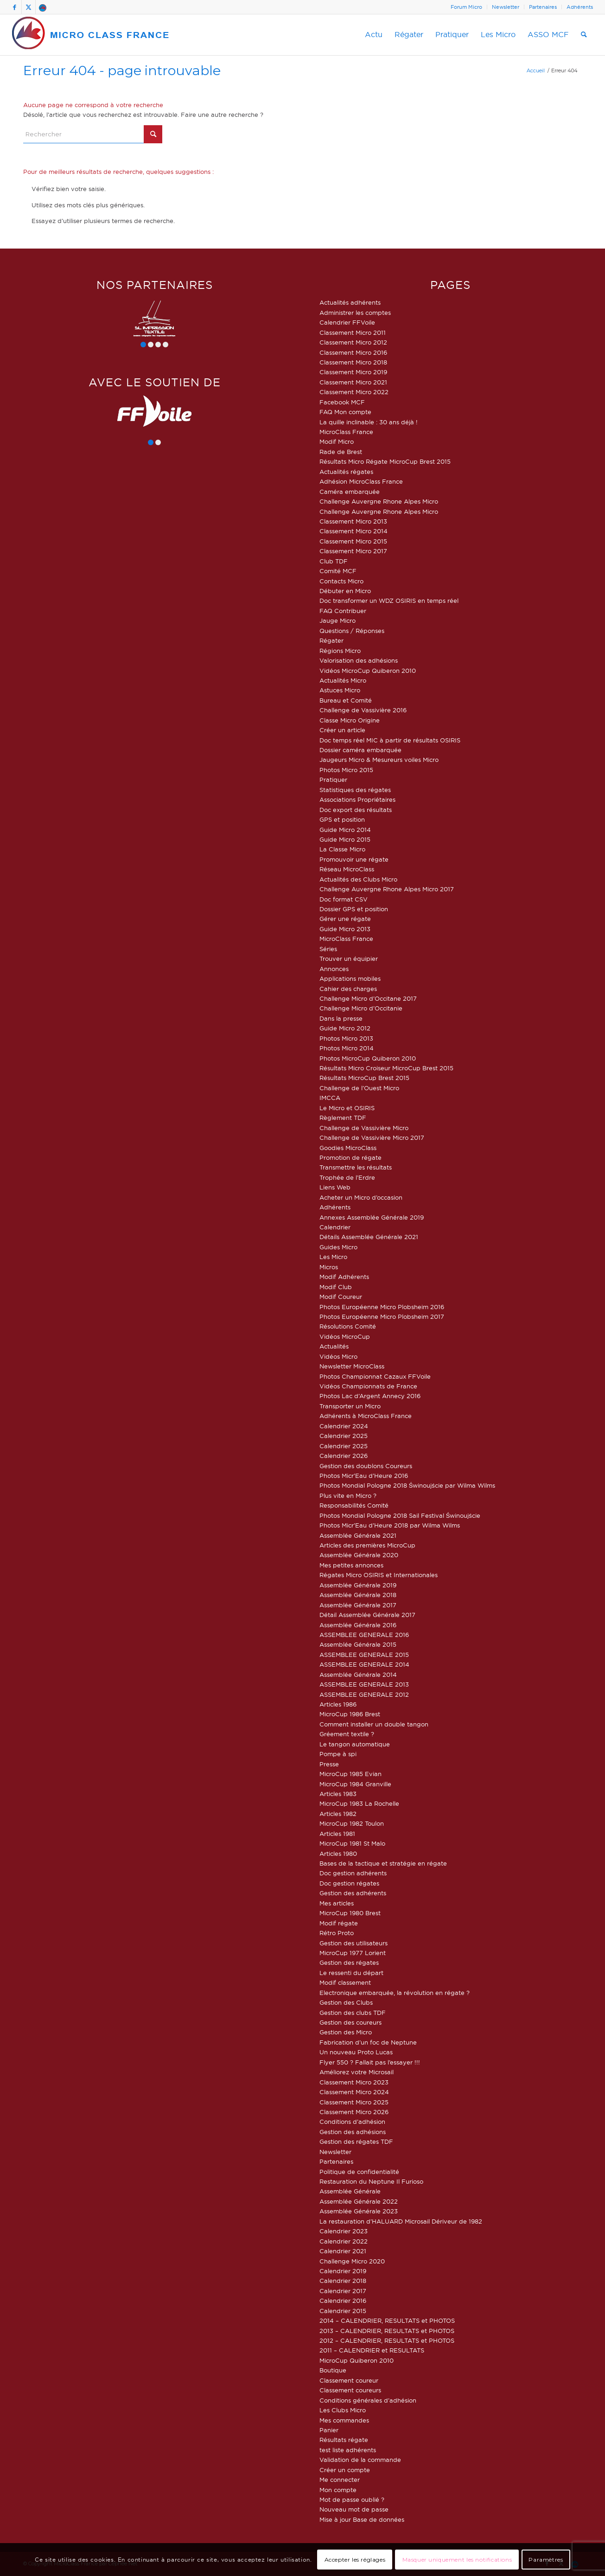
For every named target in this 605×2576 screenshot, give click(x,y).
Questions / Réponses (351, 630)
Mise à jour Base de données (361, 2519)
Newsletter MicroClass (351, 1366)
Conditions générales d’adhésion (367, 2400)
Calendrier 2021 (342, 2251)
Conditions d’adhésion (352, 2121)
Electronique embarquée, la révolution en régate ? (394, 1992)
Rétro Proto (336, 1933)
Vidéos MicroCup (344, 1336)
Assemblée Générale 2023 (358, 2211)
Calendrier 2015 (342, 2311)
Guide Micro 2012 (344, 1028)
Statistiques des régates (355, 789)
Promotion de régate (350, 1157)
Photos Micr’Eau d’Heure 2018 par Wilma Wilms (389, 1525)
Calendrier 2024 (343, 1426)
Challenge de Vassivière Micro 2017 (371, 1137)
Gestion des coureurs (350, 2022)
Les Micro (333, 1256)
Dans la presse (341, 1018)
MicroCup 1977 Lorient (352, 1953)
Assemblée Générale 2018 (357, 1595)
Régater (331, 640)
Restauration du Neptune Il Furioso (371, 2181)
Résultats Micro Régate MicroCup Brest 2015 (385, 461)
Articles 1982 (338, 1813)
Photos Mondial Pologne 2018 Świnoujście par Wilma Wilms (407, 1485)
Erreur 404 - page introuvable (122, 70)
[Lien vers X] (28, 7)
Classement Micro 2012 (353, 342)
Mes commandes (344, 2420)
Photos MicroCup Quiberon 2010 (367, 1058)
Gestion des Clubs (346, 2002)
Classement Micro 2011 (352, 332)
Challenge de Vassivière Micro (363, 1128)
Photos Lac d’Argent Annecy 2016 (369, 1396)
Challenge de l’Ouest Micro (359, 1088)
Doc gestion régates (349, 1883)
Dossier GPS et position (353, 909)
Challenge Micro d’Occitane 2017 (368, 998)
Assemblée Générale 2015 (357, 1644)
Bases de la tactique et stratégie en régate (383, 1863)
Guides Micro (338, 1247)
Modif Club (335, 1287)
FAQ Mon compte (345, 412)
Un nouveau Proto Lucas (356, 2052)
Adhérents (580, 7)
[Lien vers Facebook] (14, 7)
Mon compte (338, 2490)
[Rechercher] (584, 34)
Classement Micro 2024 (354, 2092)
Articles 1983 (338, 1793)
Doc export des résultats (355, 809)
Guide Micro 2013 (344, 929)
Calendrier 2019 (342, 2271)
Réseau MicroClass (346, 869)
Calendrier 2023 (343, 2231)
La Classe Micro (342, 849)
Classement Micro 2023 (353, 2082)
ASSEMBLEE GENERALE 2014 (364, 1664)
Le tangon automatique (354, 1744)
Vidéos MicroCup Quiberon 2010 (367, 670)
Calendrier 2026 (343, 1455)
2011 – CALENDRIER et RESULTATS (371, 2350)
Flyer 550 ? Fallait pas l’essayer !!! (369, 2062)
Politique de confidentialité (359, 2171)
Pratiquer (333, 779)
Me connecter (339, 2479)
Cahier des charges (348, 988)
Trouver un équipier (348, 958)
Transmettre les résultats (355, 1167)
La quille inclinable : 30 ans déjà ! (368, 422)
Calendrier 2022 (343, 2241)
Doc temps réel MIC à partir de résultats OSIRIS (389, 740)
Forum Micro (466, 7)
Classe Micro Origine (349, 720)
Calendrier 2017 (342, 2291)
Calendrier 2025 (343, 1435)
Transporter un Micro (350, 1406)
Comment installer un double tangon (373, 1724)
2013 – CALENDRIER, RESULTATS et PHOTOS (386, 2330)
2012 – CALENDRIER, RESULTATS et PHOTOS (386, 2340)
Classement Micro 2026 (353, 2112)
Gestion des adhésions (352, 2132)
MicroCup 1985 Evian (350, 1774)
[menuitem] (466, 7)
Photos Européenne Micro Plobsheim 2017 (381, 1316)
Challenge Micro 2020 (352, 2261)
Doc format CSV (343, 899)
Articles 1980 (338, 1853)
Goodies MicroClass (347, 1147)
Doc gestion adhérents (353, 1873)
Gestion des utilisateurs (353, 1943)
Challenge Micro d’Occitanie (360, 1008)
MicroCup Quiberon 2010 (356, 2360)
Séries (328, 949)
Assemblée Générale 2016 (357, 1625)
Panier (328, 2430)
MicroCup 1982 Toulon (351, 1823)
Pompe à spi (338, 1754)
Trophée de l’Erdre (347, 1177)
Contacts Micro (341, 581)
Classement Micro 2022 (353, 392)
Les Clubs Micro (342, 2410)
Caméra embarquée (349, 491)
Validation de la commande (360, 2459)
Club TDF (333, 561)
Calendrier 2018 (342, 2280)
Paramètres (546, 2559)
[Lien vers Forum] (43, 7)
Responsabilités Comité (353, 1505)
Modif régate (338, 1923)
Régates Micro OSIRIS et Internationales (378, 1575)
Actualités (334, 1346)
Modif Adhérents (344, 1276)
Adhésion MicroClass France (361, 481)
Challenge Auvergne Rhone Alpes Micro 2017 (386, 889)
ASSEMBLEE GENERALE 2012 (364, 1694)
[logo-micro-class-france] (91, 34)
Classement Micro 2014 (353, 531)
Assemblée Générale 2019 (357, 1585)
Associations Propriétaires (357, 799)
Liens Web (334, 1187)
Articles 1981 (337, 1833)
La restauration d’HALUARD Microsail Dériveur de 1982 (400, 2221)
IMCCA (329, 1097)
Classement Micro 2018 (353, 362)
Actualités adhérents (350, 302)
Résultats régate (343, 2439)
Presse (329, 1764)
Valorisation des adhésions (358, 660)
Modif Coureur (340, 1296)
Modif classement (345, 1982)
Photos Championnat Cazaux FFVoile (375, 1376)
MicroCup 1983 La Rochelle (359, 1803)
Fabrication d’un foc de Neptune (368, 2042)
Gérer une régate (345, 918)
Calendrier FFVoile (347, 322)
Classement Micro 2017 (353, 551)
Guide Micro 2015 (344, 839)
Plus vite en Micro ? (347, 1495)
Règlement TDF (342, 1117)
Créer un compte (344, 2470)
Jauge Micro (337, 620)
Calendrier (334, 1227)
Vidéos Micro (338, 1356)
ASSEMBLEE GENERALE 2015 (364, 1654)
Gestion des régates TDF (356, 2141)
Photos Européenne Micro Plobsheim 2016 (381, 1307)
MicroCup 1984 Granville (355, 1784)
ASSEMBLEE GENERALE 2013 (364, 1684)
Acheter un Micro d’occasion (360, 1197)
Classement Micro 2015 (353, 541)
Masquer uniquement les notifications (457, 2559)
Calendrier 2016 (342, 2300)
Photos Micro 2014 (346, 1048)
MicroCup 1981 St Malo (352, 1843)
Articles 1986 (338, 1704)
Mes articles (336, 1903)
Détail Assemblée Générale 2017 (367, 1614)
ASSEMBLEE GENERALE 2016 (364, 1634)
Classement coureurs (350, 2390)
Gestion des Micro (345, 2032)
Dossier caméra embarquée (360, 750)
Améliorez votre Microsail (356, 2072)
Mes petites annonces (351, 1565)
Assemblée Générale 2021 (357, 1535)
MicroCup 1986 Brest (349, 1714)
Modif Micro (336, 441)
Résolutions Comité (347, 1326)
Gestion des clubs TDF (352, 2012)
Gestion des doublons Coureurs (365, 1466)
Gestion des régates (349, 1962)
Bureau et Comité (345, 700)
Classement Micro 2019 (353, 372)
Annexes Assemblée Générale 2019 (371, 1217)
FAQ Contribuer (342, 610)
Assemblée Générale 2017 (357, 1605)
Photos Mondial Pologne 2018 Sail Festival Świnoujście (399, 1515)
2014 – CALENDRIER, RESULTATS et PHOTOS (387, 2320)
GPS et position (342, 819)
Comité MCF (338, 571)
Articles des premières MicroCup (367, 1545)
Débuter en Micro (345, 591)
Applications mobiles (350, 978)
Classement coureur (348, 2380)
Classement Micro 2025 (353, 2102)
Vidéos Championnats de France (368, 1386)
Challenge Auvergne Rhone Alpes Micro (378, 501)
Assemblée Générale (350, 2191)
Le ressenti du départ (351, 1972)
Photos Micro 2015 (346, 770)
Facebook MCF (342, 402)
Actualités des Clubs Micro (358, 879)
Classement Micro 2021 (353, 382)
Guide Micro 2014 (345, 829)
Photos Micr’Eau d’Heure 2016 (363, 1475)
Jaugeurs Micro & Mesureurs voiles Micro (379, 759)
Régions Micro (340, 650)
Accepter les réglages (355, 2559)
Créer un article (342, 730)
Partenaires (543, 7)
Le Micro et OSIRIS (347, 1108)
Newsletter (505, 7)
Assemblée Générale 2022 (358, 2201)
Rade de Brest (340, 451)
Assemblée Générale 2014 (358, 1674)
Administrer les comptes (355, 312)
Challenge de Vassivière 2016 (363, 710)
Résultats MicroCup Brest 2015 (364, 1077)
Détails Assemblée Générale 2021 (368, 1237)
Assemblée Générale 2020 (358, 1555)
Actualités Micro (342, 680)
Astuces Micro (339, 690)
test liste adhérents (347, 2450)
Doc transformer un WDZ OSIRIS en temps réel (389, 600)
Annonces (334, 968)
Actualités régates (346, 471)
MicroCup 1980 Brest (350, 1913)
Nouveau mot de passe (353, 2509)
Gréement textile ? (346, 1734)
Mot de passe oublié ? (351, 2499)
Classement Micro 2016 (353, 352)
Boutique (332, 2370)
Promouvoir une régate (353, 859)
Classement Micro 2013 (353, 521)
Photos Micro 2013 (346, 1038)
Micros (328, 1267)
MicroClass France (346, 431)
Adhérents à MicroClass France (365, 1416)
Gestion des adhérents (352, 1893)
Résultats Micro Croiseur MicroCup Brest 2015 (386, 1068)
